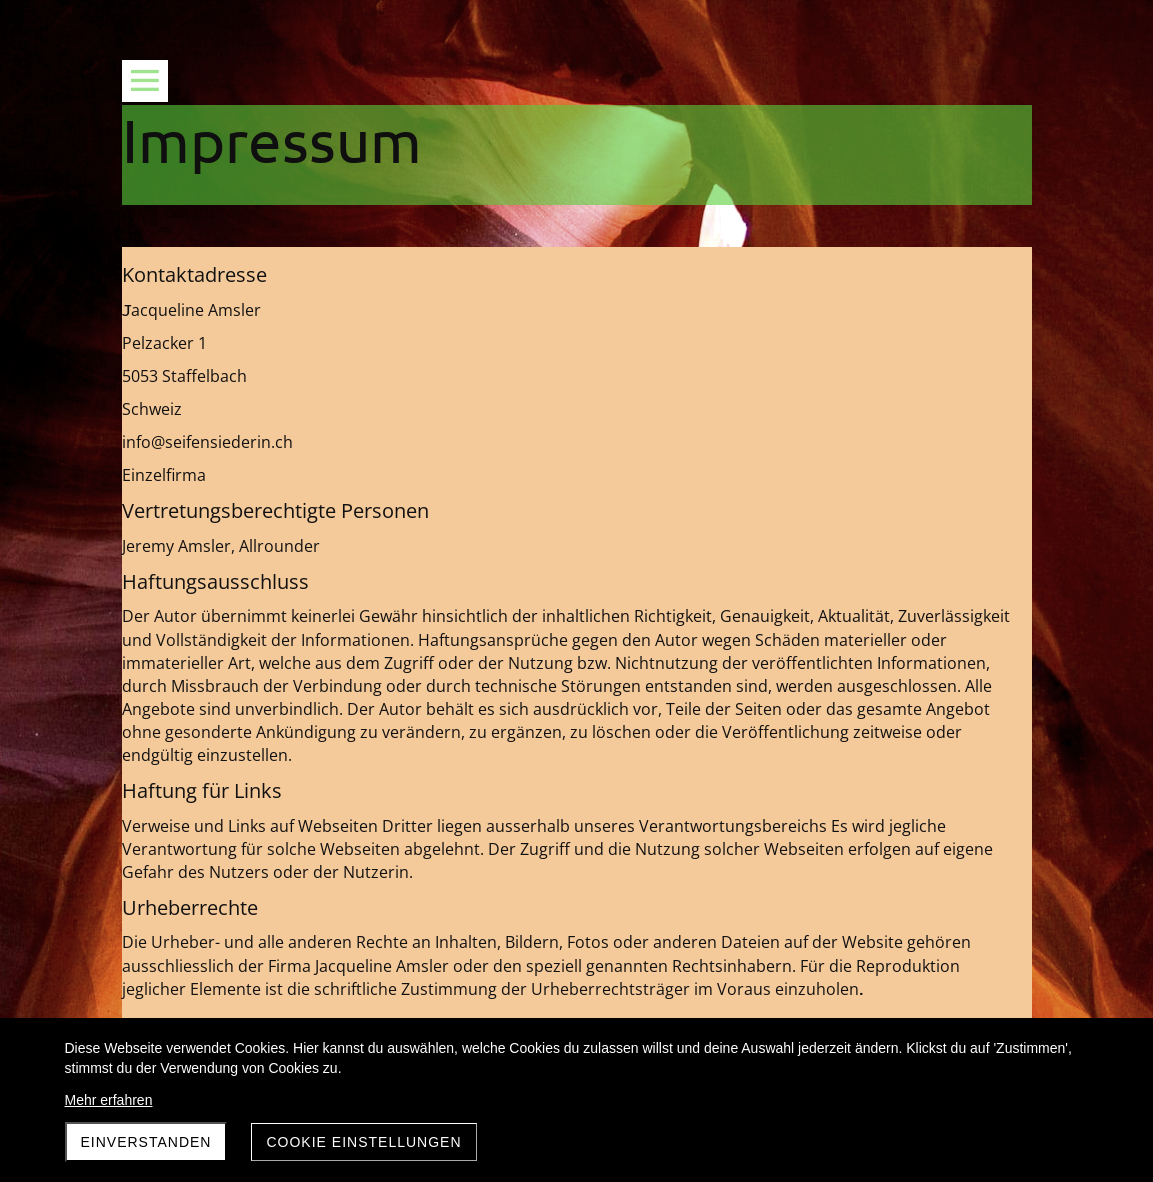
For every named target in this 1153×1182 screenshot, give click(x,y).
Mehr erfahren (109, 1100)
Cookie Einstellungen (363, 1142)
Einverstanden (146, 1142)
